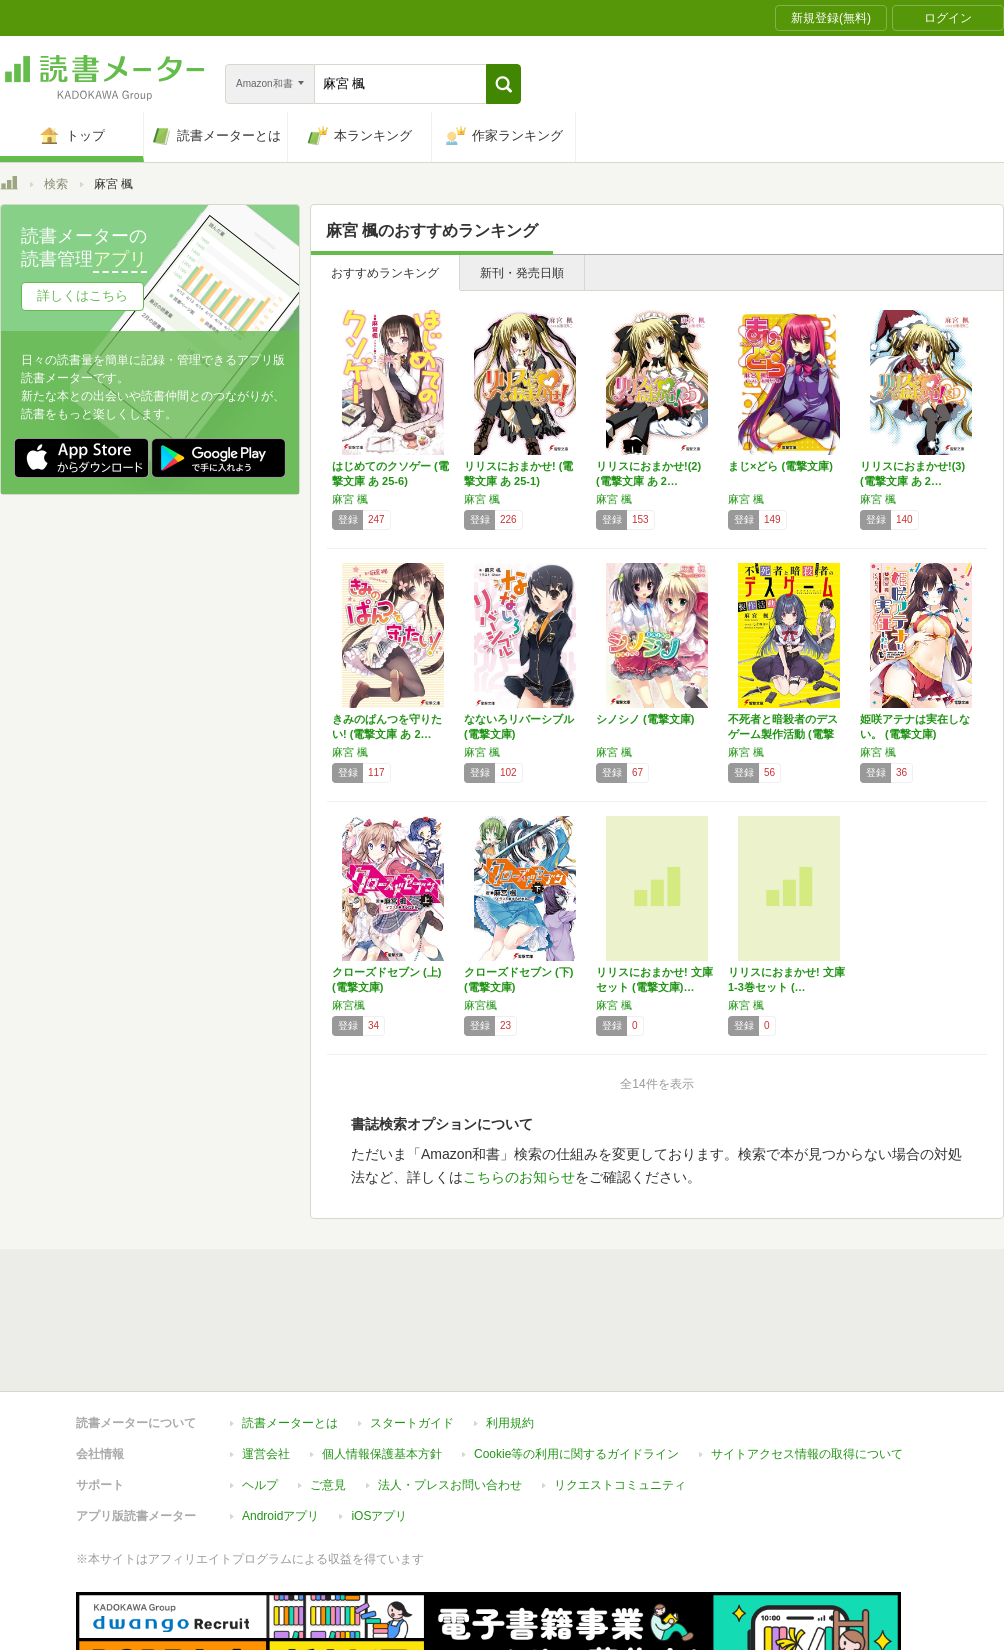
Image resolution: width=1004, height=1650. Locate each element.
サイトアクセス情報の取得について (807, 1362)
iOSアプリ (379, 1424)
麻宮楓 (348, 1005)
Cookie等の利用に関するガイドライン (576, 1362)
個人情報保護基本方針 (382, 1362)
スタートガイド (412, 1331)
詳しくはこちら (82, 295)
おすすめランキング (385, 273)
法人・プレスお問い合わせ (450, 1393)
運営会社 (266, 1362)
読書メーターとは (290, 1331)
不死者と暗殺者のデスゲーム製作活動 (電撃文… (783, 734)
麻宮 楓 (350, 499)
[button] (503, 84)
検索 (56, 184)
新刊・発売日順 (522, 273)
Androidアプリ (280, 1424)
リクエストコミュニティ (620, 1393)
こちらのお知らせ (519, 1177)
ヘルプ (260, 1393)
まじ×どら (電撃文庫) (780, 466)
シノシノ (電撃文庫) (645, 719)
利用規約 (510, 1331)
